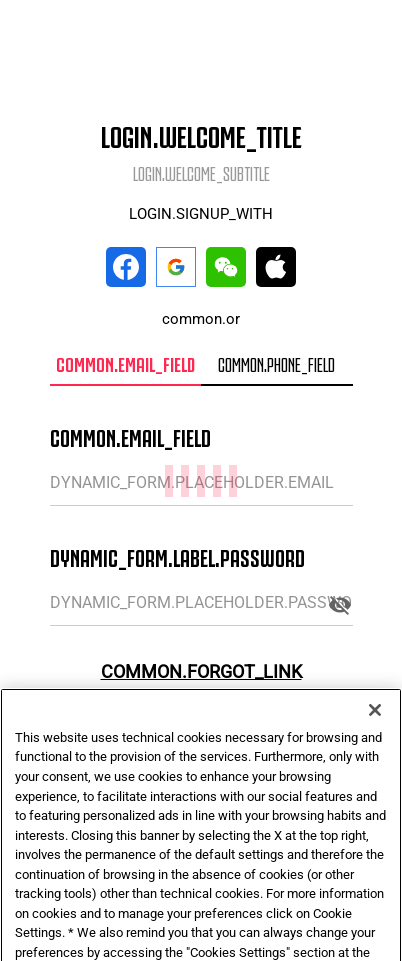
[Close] (375, 730)
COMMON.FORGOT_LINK (201, 671)
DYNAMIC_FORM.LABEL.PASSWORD (177, 555)
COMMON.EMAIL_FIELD (130, 435)
